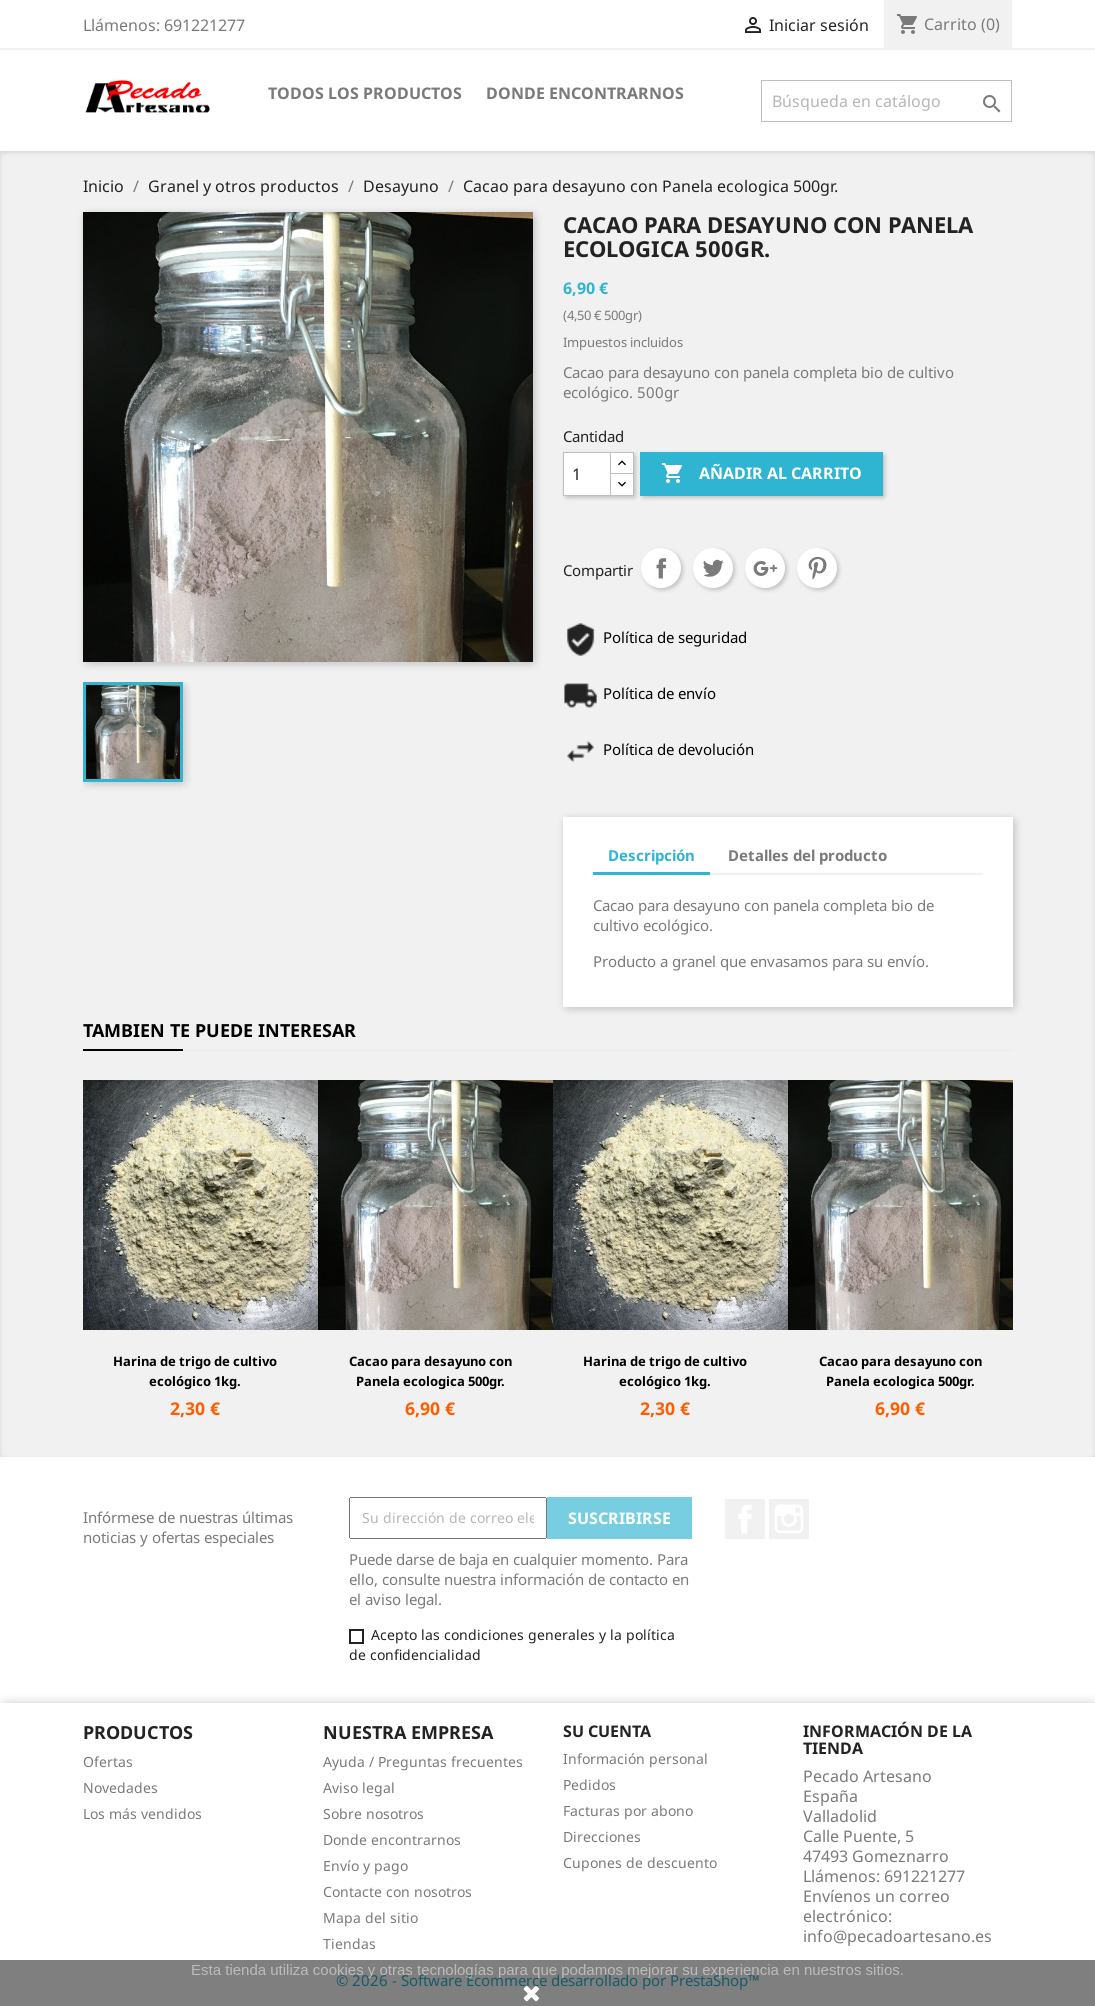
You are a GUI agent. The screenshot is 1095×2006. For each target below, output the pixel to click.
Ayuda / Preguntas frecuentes (423, 1761)
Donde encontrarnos (585, 93)
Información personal (635, 1758)
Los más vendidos (142, 1813)
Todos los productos (365, 93)
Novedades (120, 1787)
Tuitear (713, 568)
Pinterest (817, 568)
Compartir (661, 568)
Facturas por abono (628, 1810)
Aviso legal (359, 1787)
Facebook (745, 1519)
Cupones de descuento (640, 1862)
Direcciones (602, 1836)
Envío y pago (365, 1865)
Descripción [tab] (651, 855)
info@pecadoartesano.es (897, 1936)
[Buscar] (886, 101)
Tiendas (349, 1943)
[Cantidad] (587, 474)
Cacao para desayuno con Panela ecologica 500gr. (430, 1371)
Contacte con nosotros (397, 1891)
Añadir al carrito (761, 474)
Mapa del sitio (370, 1917)
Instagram (789, 1519)
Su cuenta (607, 1731)
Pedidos (589, 1784)
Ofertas (108, 1761)
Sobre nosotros (373, 1813)
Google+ (765, 568)
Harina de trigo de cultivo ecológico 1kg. (195, 1371)
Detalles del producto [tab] (807, 855)
